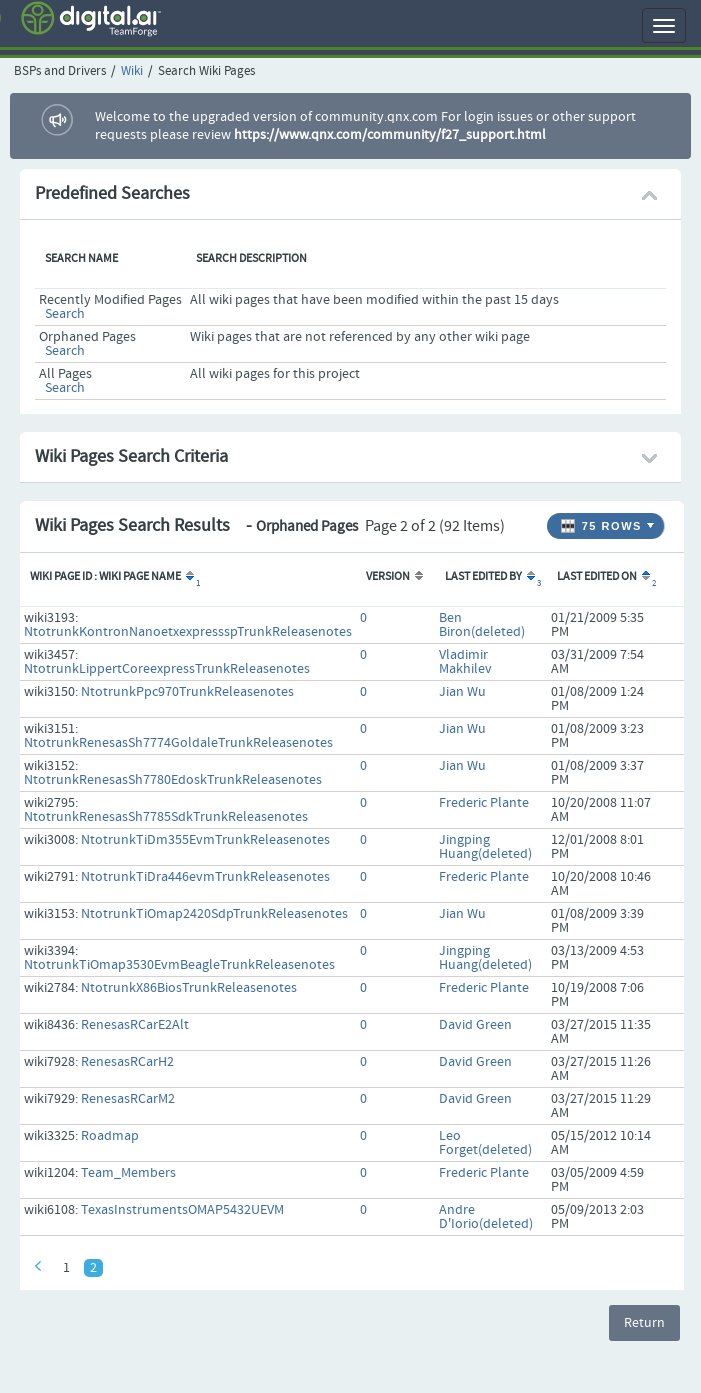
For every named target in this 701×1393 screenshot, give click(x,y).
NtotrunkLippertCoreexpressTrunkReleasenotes (167, 669)
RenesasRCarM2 (128, 1099)
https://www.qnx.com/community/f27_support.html (390, 135)
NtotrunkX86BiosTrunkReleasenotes (189, 988)
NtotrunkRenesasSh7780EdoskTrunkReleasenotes (173, 780)
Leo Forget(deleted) (485, 1143)
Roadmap (110, 1136)
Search (65, 314)
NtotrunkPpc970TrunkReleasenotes (187, 692)
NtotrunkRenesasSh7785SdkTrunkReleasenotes (166, 817)
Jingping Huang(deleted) (485, 847)
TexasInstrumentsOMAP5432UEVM (182, 1210)
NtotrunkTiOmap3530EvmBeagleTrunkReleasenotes (179, 965)
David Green (475, 1025)
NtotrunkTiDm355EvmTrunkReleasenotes (205, 840)
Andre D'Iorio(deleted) (486, 1217)
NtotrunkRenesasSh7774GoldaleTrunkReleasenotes (178, 743)
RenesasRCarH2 (127, 1062)
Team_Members (128, 1173)
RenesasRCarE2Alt (135, 1025)
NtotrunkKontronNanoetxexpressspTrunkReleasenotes (188, 632)
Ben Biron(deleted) (482, 625)
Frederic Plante (484, 803)
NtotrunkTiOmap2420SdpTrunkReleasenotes (214, 914)
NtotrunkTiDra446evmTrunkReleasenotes (205, 877)
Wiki (132, 71)
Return (644, 1323)
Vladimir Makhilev (465, 662)
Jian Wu (462, 692)
